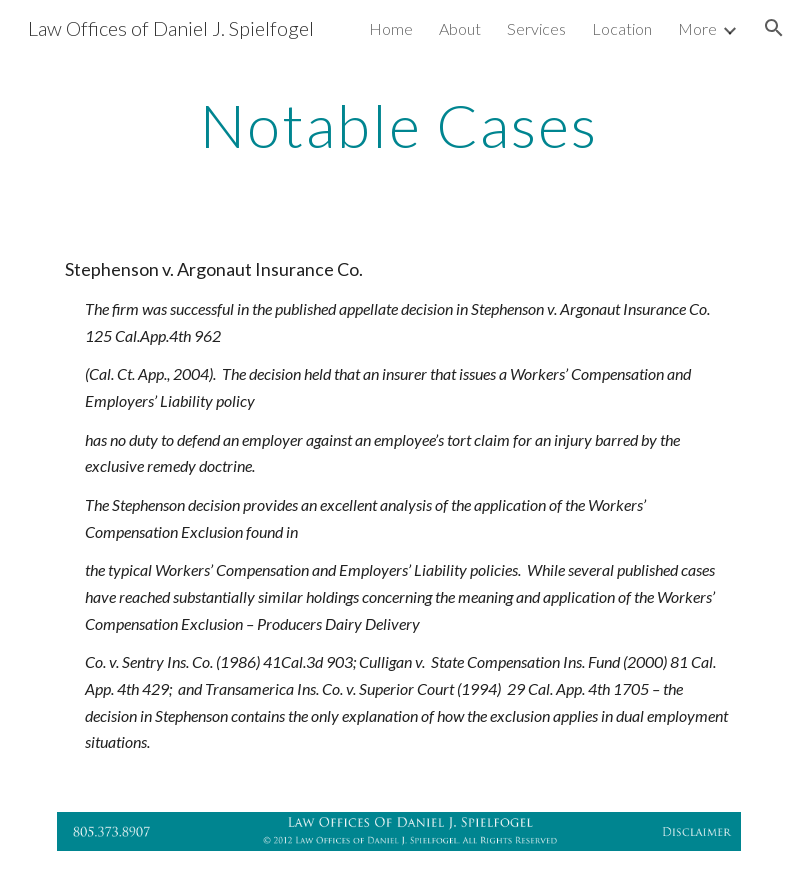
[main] (399, 125)
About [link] (460, 28)
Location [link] (622, 28)
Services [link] (536, 28)
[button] (774, 28)
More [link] (697, 28)
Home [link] (391, 28)
